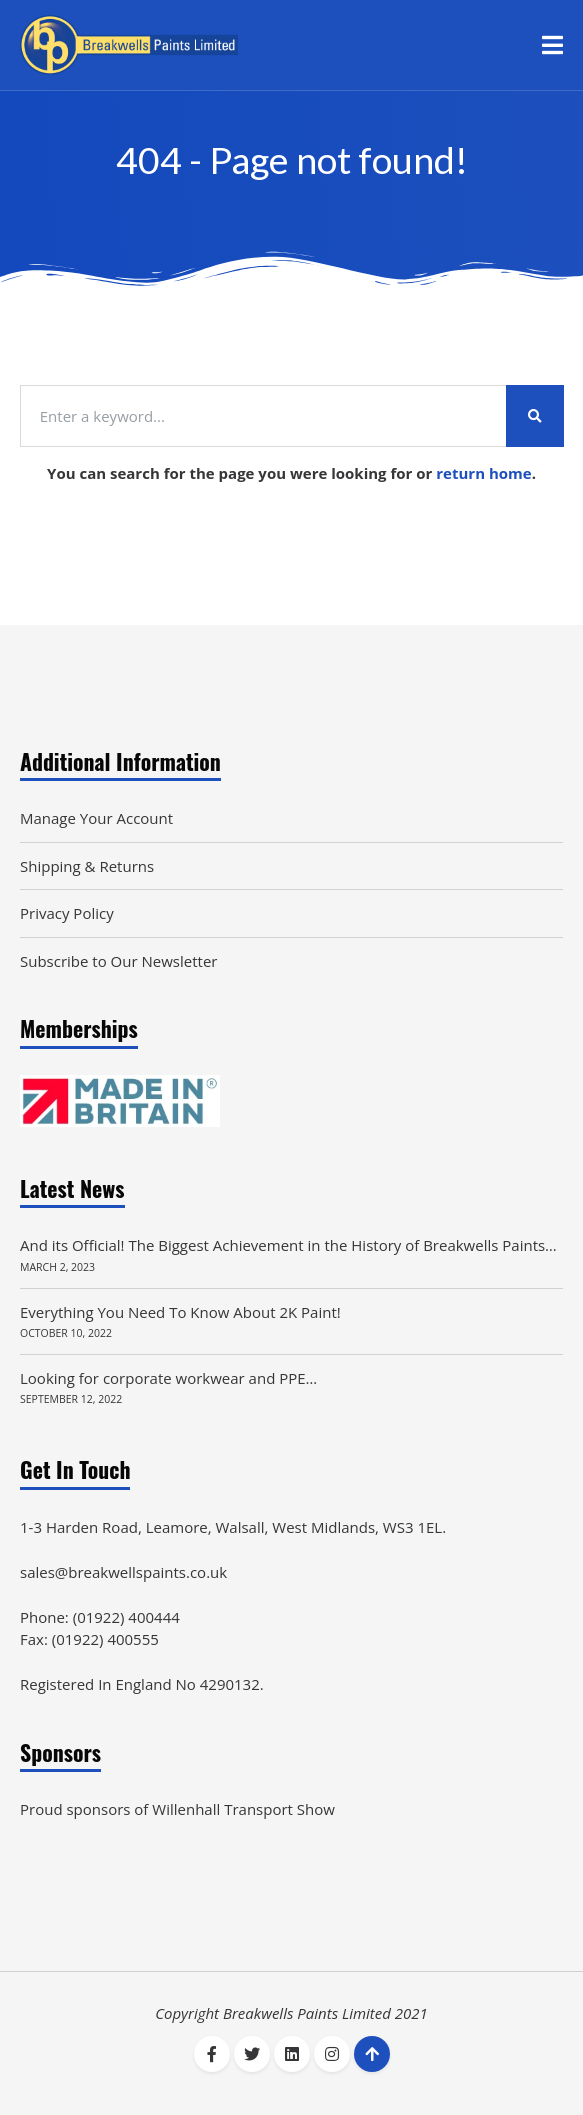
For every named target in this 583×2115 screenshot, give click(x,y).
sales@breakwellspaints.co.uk (123, 1572)
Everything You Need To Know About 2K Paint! (180, 1312)
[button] (552, 45)
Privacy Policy (67, 913)
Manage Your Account (96, 818)
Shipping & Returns (87, 866)
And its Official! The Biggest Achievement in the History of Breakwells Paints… (288, 1245)
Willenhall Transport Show (243, 1809)
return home (483, 473)
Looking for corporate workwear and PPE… (168, 1378)
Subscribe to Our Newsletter (118, 961)
